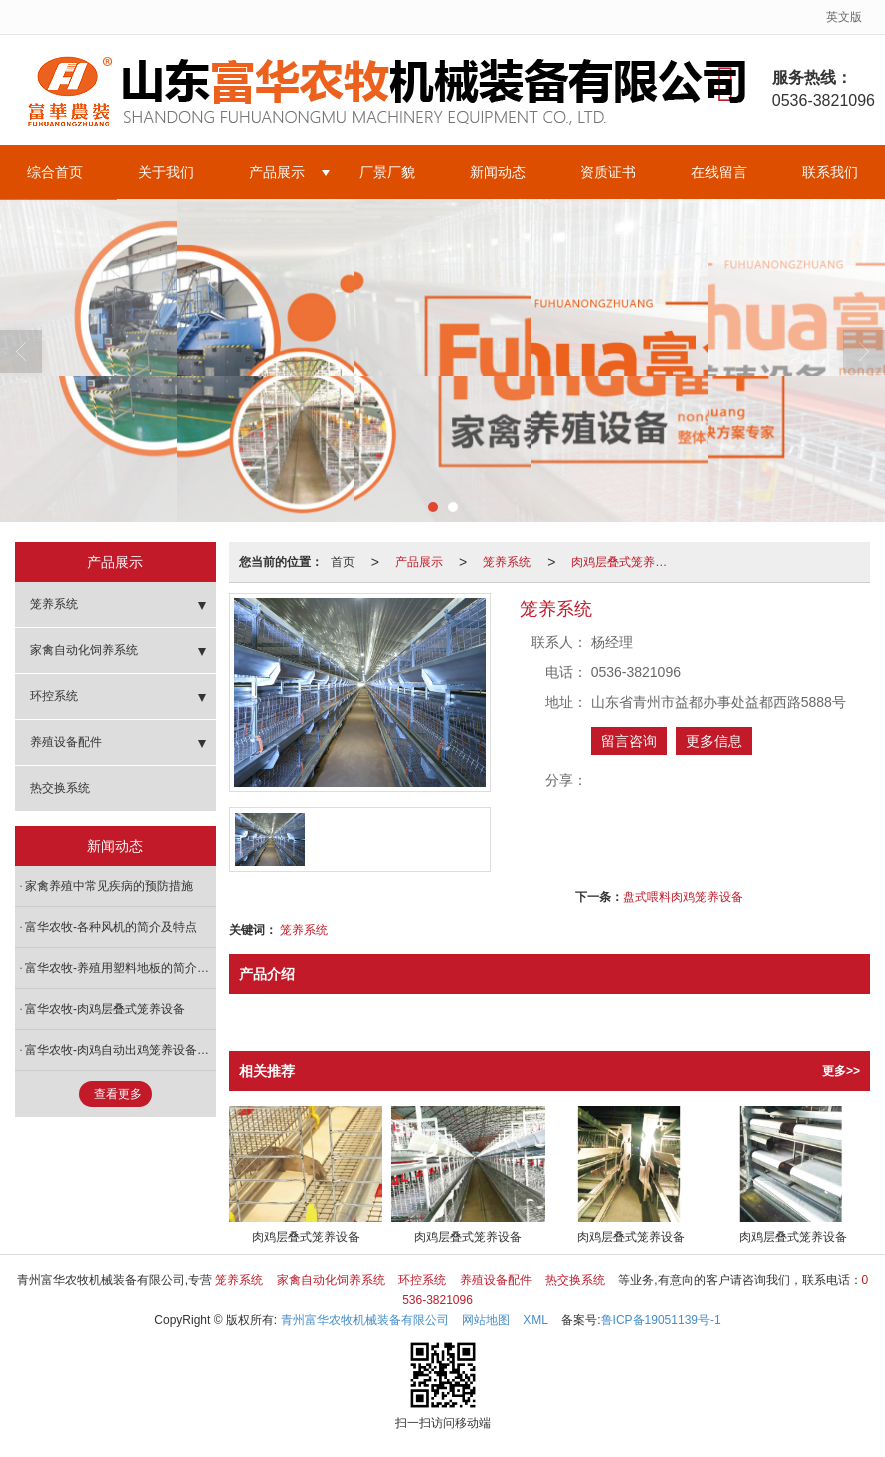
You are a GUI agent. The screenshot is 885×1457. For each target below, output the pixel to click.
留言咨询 (629, 741)
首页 (343, 562)
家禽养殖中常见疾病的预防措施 (109, 886)
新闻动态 (498, 172)
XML (535, 1320)
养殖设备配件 (66, 742)
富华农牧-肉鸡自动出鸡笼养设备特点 (120, 1050)
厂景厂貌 (387, 172)
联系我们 (830, 172)
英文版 (844, 17)
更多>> (841, 1071)
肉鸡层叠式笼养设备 (625, 562)
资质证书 (608, 172)
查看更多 (118, 1094)
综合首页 (55, 172)
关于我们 (166, 172)
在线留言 (719, 172)
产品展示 (277, 172)
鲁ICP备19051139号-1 (661, 1320)
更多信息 (714, 741)
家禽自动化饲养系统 (84, 650)
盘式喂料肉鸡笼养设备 (683, 897)
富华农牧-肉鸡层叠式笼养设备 (105, 1009)
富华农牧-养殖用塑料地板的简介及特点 (120, 968)
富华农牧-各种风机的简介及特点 (111, 927)
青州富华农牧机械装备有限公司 (365, 1320)
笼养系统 (507, 562)
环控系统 (54, 696)
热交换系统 (60, 788)
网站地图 (486, 1320)
